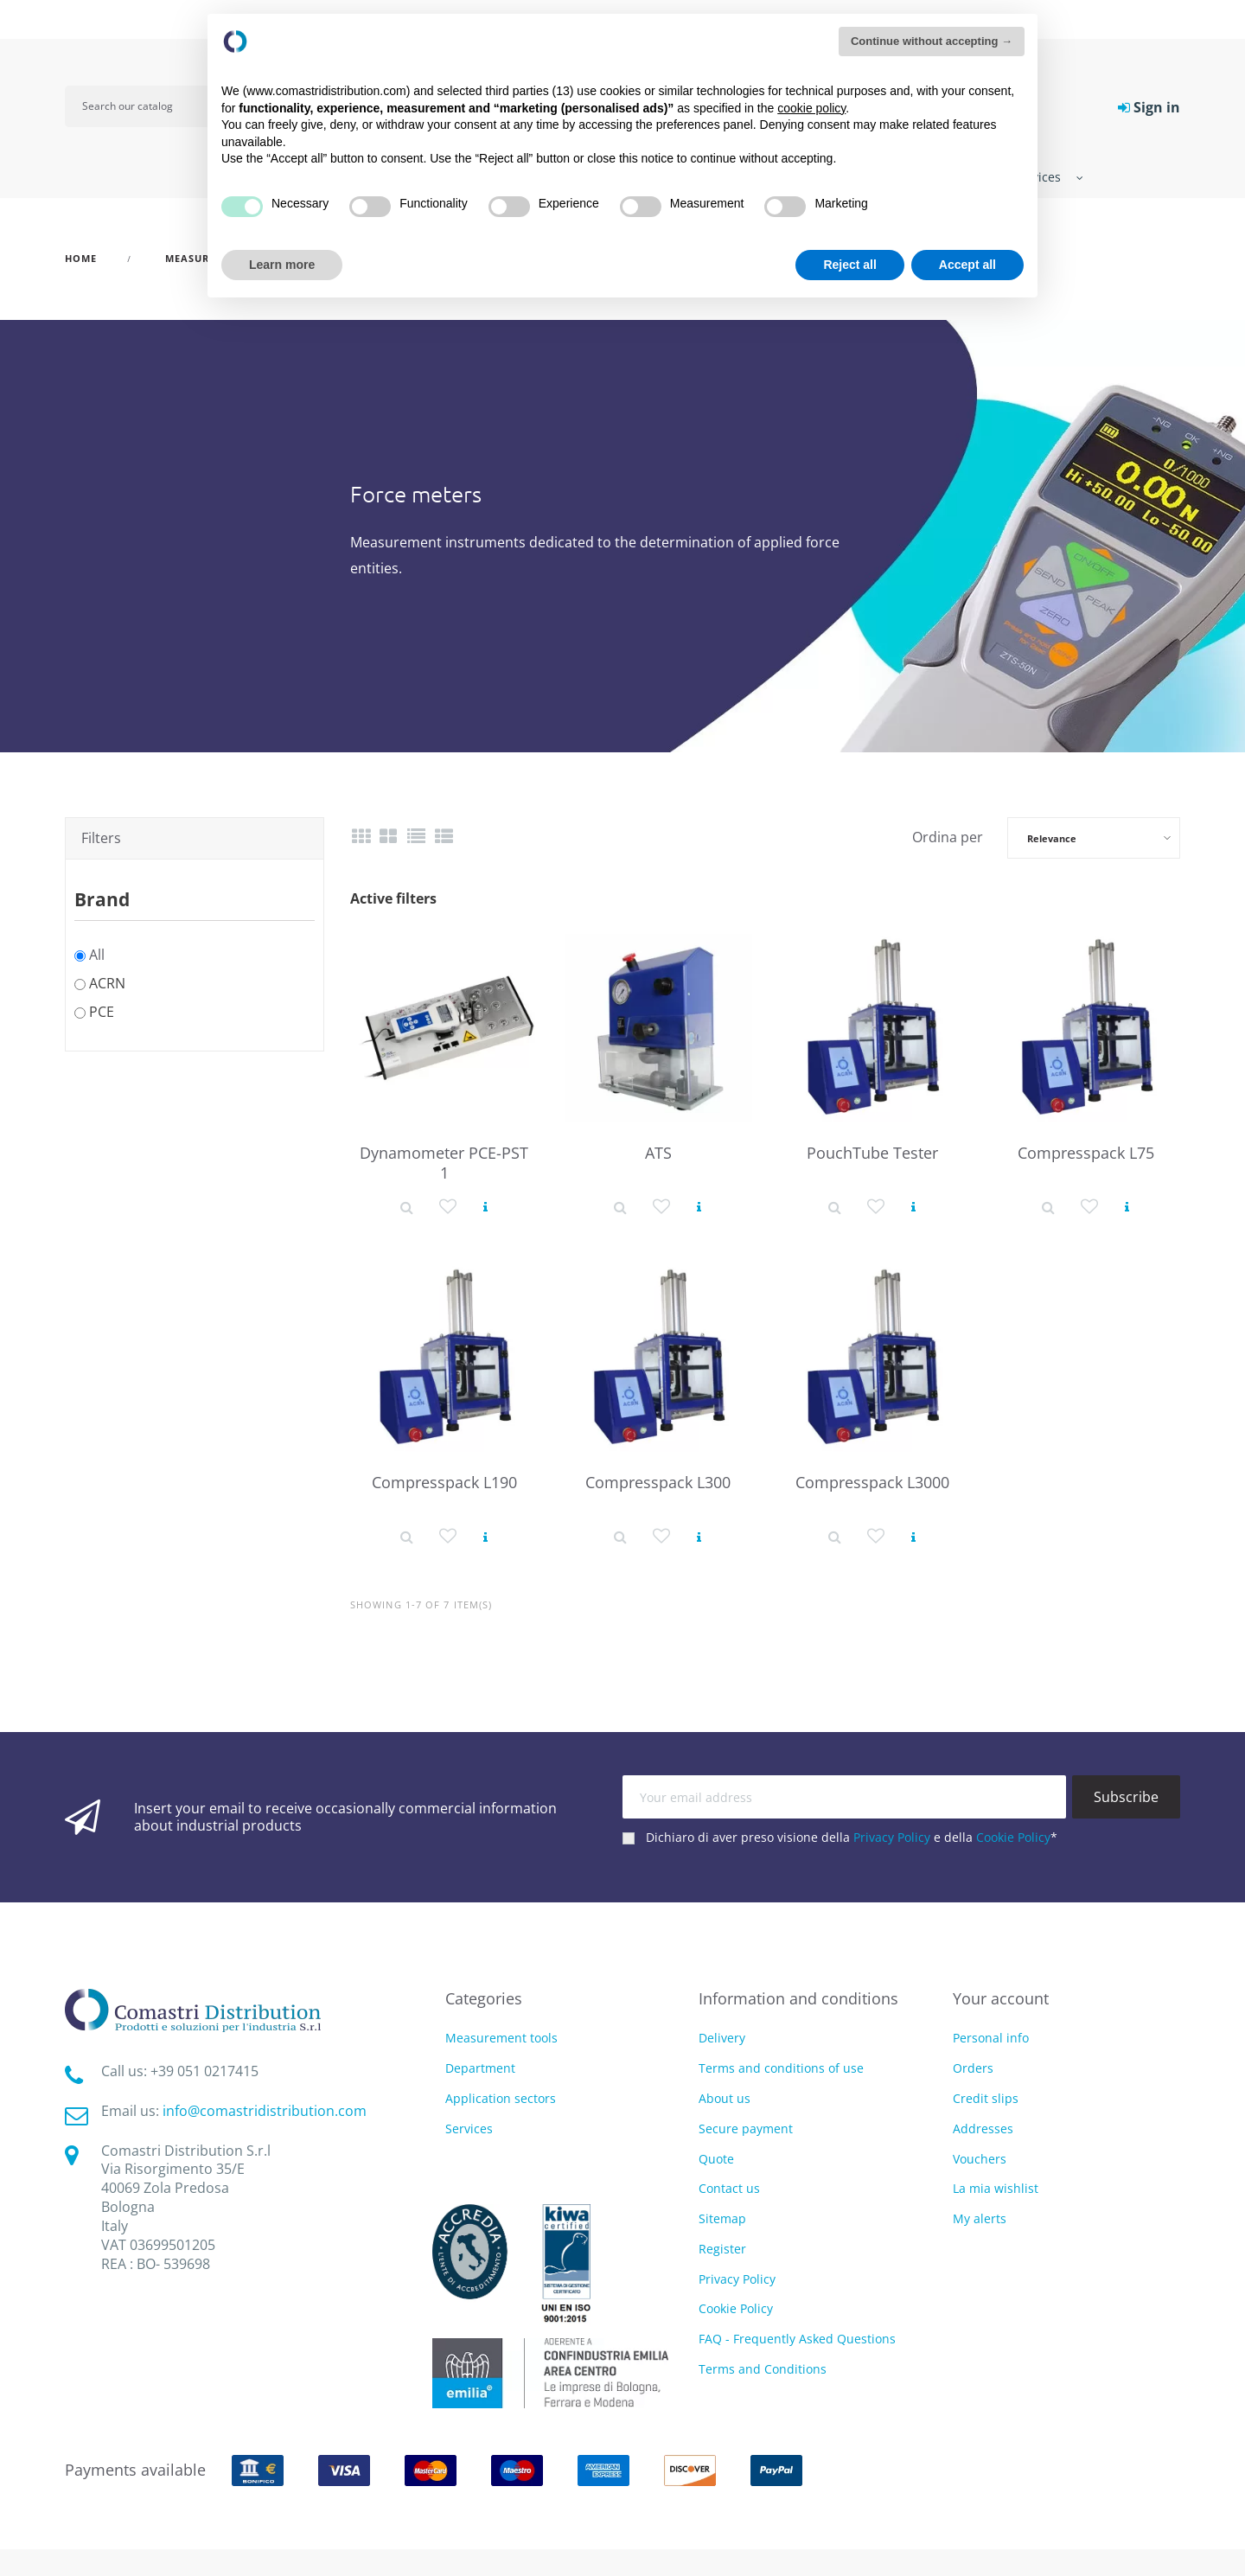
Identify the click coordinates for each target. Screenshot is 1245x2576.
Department (480, 2068)
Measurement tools (501, 2038)
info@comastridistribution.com (265, 2110)
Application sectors (500, 2099)
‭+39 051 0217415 (204, 2071)
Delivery (722, 2037)
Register (722, 2248)
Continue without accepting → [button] (931, 41)
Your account (1001, 1998)
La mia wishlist (995, 2188)
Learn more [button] (282, 265)
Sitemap (722, 2218)
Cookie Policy (1013, 1837)
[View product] (485, 1206)
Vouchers (979, 2159)
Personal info (991, 2037)
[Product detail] (406, 1206)
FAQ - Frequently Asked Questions (797, 2338)
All (97, 954)
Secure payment (746, 2128)
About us (724, 2098)
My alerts (979, 2218)
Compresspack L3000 (872, 1482)
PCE (101, 1011)
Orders (973, 2068)
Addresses (983, 2128)
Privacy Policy (891, 1837)
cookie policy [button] (811, 108)
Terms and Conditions (763, 2369)
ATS (658, 1152)
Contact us (729, 2188)
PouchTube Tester (872, 1152)
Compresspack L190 (444, 1482)
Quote (716, 2159)
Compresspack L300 (658, 1482)
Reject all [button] (849, 265)
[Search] (149, 106)
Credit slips (985, 2098)
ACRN (107, 983)
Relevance (1051, 838)
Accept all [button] (967, 265)
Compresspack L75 (1086, 1152)
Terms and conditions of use (781, 2068)
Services (469, 2129)
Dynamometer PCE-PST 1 (444, 1162)
